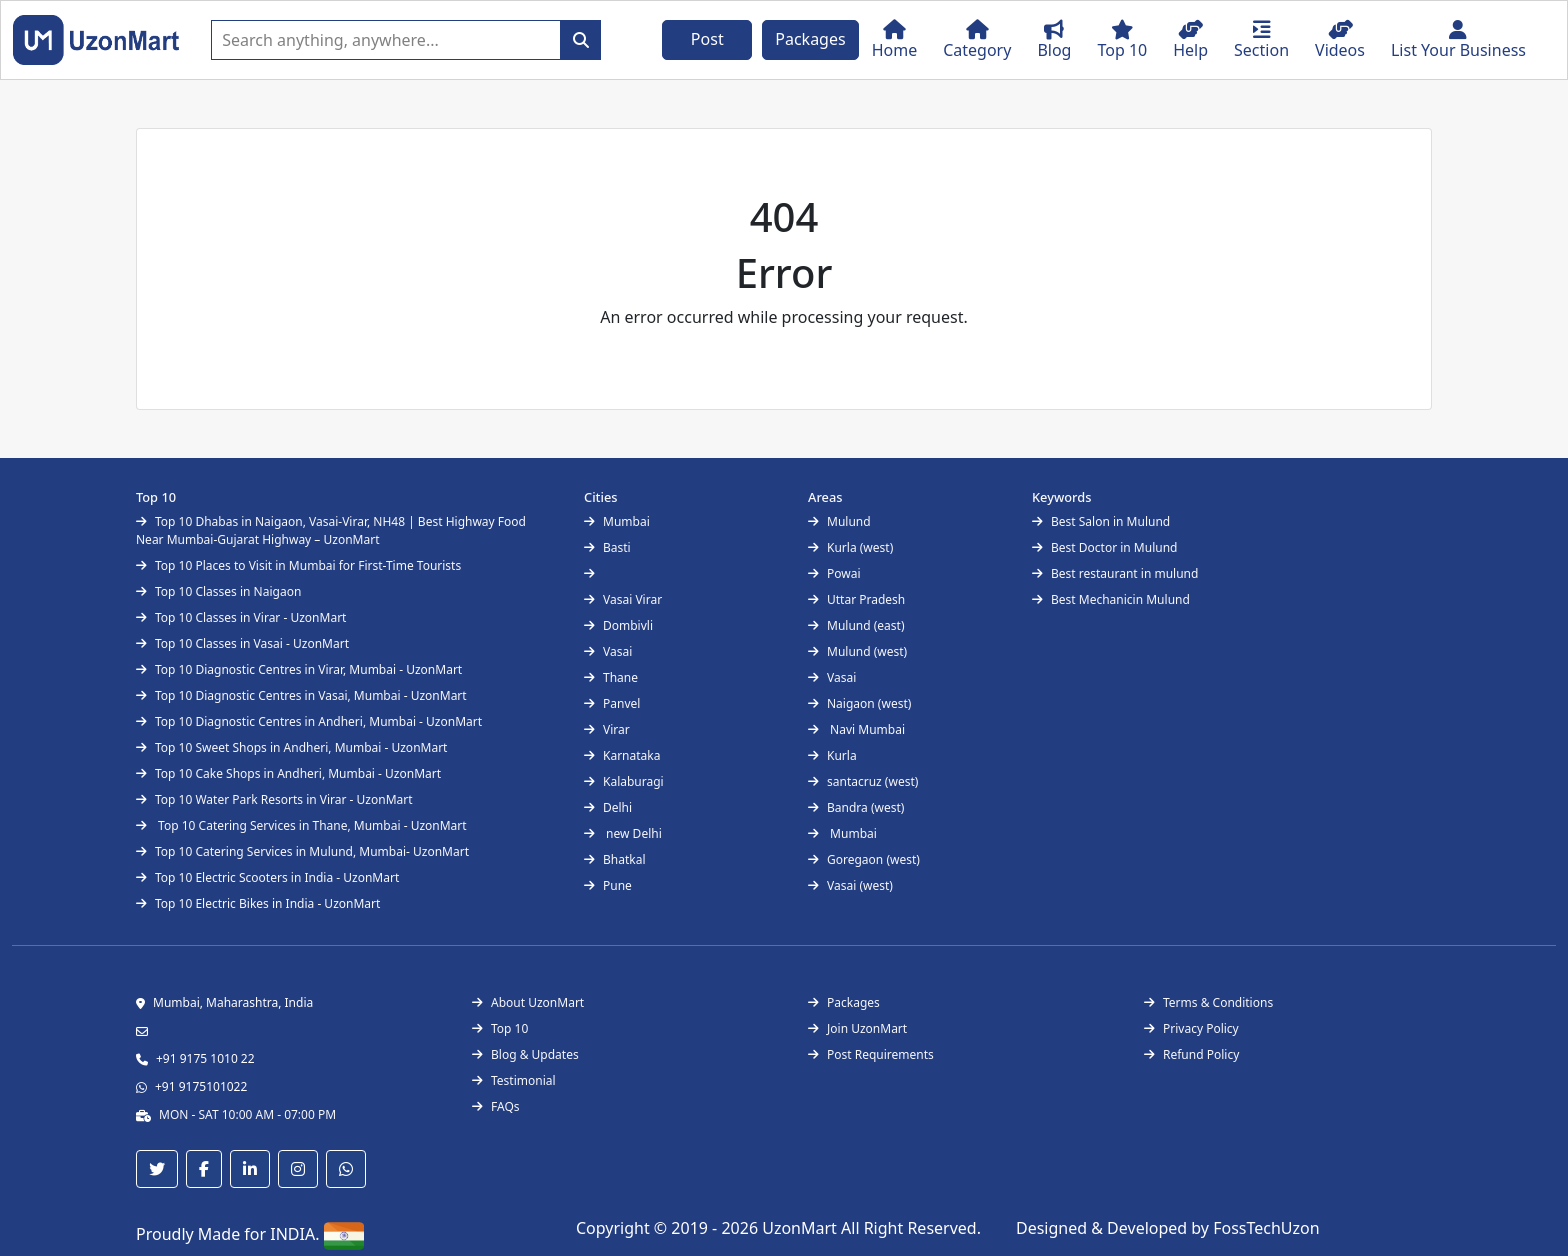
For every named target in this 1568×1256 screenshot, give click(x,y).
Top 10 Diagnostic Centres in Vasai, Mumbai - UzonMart (301, 695)
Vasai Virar (623, 599)
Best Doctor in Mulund (1104, 547)
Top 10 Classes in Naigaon (218, 591)
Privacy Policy (1191, 1028)
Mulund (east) (856, 625)
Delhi (608, 807)
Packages (810, 39)
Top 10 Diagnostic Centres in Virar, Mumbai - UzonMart (299, 669)
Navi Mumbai (856, 729)
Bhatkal (615, 859)
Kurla (832, 755)
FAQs (496, 1106)
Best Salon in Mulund (1101, 521)
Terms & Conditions (1208, 1002)
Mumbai (617, 521)
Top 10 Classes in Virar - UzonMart (241, 617)
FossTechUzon (1266, 1228)
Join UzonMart (857, 1028)
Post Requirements (871, 1054)
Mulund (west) (857, 651)
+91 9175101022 (201, 1086)
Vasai (608, 651)
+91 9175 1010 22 (205, 1058)
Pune (608, 885)
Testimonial (514, 1080)
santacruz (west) (863, 781)
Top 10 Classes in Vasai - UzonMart (242, 643)
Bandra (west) (856, 807)
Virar (607, 729)
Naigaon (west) (859, 703)
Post (707, 39)
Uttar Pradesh (856, 599)
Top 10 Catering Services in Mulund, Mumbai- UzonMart (302, 851)
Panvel (612, 703)
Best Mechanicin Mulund (1111, 599)
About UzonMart (528, 1002)
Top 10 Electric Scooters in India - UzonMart (267, 877)
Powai (834, 573)
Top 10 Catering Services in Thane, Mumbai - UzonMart (301, 825)
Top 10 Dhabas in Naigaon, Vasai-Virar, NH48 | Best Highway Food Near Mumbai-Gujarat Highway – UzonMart (331, 530)
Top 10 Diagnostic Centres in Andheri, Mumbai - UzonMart (309, 721)
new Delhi (623, 833)
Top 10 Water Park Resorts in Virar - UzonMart (274, 799)
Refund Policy (1191, 1054)
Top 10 (500, 1028)
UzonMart (801, 1228)
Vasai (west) (850, 885)
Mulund (839, 521)
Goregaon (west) (864, 859)
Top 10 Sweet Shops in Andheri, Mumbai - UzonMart (291, 747)
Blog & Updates (525, 1054)
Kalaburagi (624, 781)
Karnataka (622, 755)
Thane (611, 677)
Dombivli (618, 625)
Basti (607, 547)
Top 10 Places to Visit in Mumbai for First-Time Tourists (298, 565)
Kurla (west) (850, 547)
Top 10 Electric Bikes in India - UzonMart (258, 903)
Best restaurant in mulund (1115, 573)
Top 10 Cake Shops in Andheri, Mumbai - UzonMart (288, 773)
